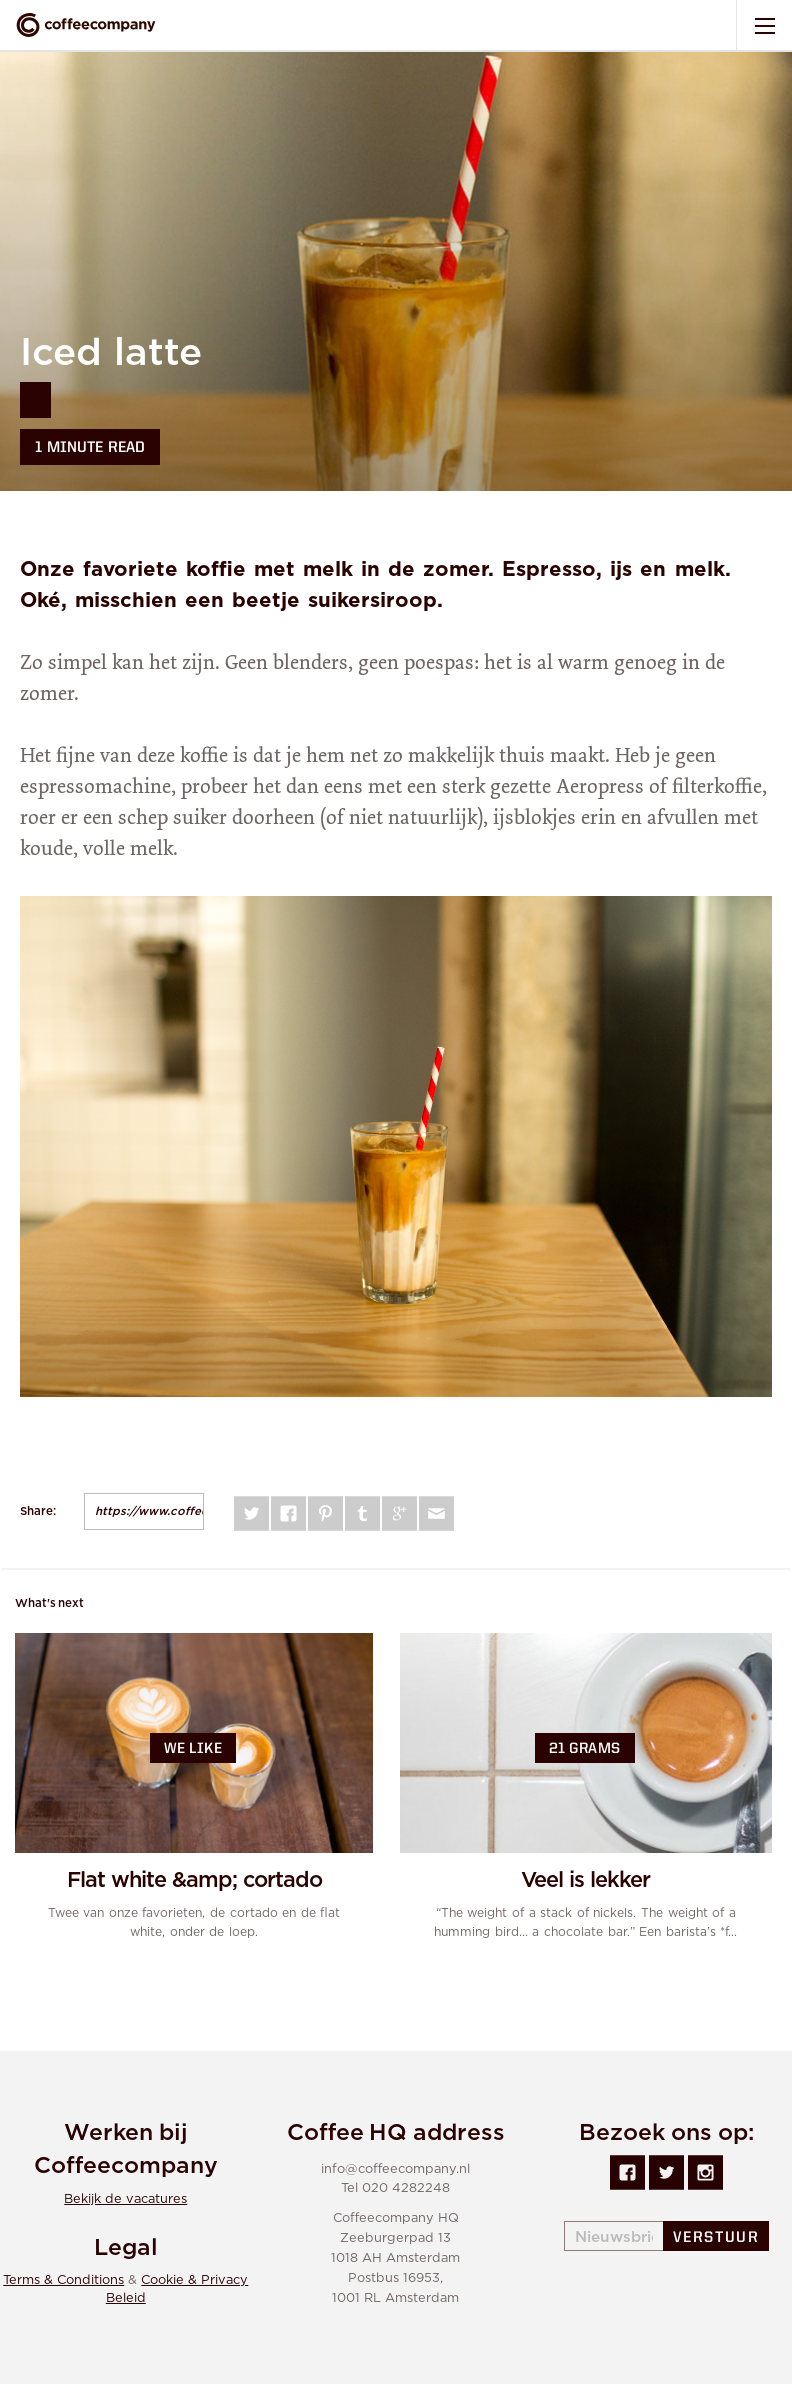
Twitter (251, 1513)
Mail (436, 1513)
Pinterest (325, 1513)
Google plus (399, 1513)
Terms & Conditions (63, 2280)
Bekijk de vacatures (125, 2199)
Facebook (288, 1513)
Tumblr (362, 1513)
